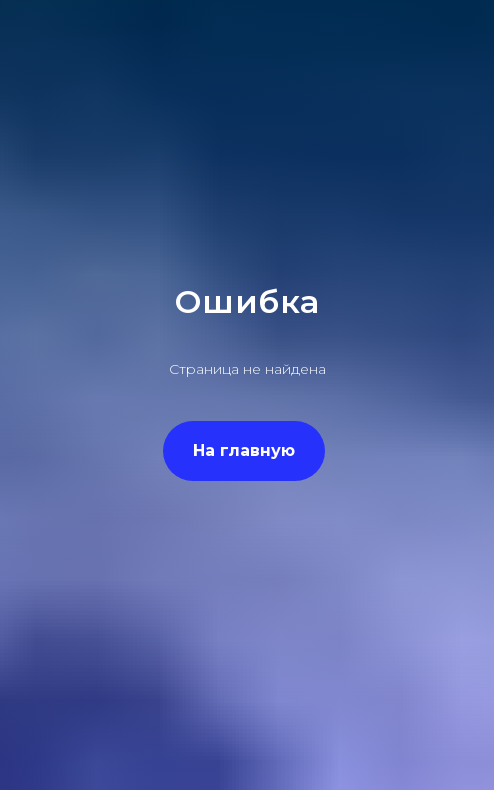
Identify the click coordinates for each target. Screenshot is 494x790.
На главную (244, 450)
